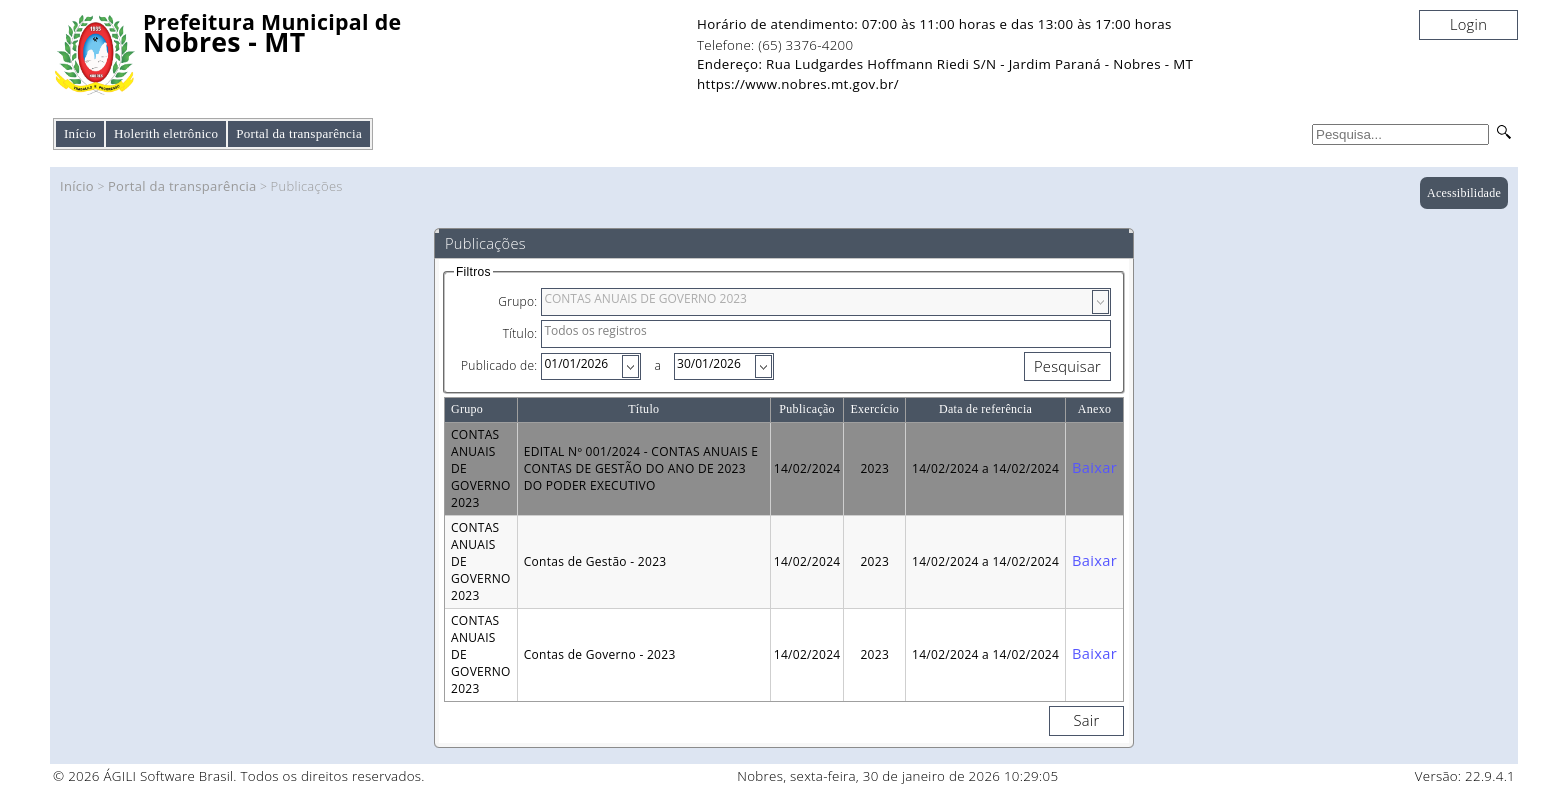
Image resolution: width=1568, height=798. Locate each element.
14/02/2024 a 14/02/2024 (985, 468)
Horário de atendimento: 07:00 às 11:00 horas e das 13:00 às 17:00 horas (934, 24)
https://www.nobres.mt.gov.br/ (798, 84)
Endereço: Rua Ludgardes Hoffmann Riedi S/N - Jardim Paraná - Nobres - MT (945, 64)
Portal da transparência (182, 186)
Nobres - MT (224, 42)
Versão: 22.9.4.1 (1465, 776)
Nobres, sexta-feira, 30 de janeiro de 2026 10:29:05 (897, 776)
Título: (520, 333)
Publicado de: (499, 365)
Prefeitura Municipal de (272, 22)
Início (80, 133)
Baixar (1094, 467)
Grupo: (517, 301)
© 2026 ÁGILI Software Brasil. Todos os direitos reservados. (239, 776)
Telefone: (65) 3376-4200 (775, 45)
